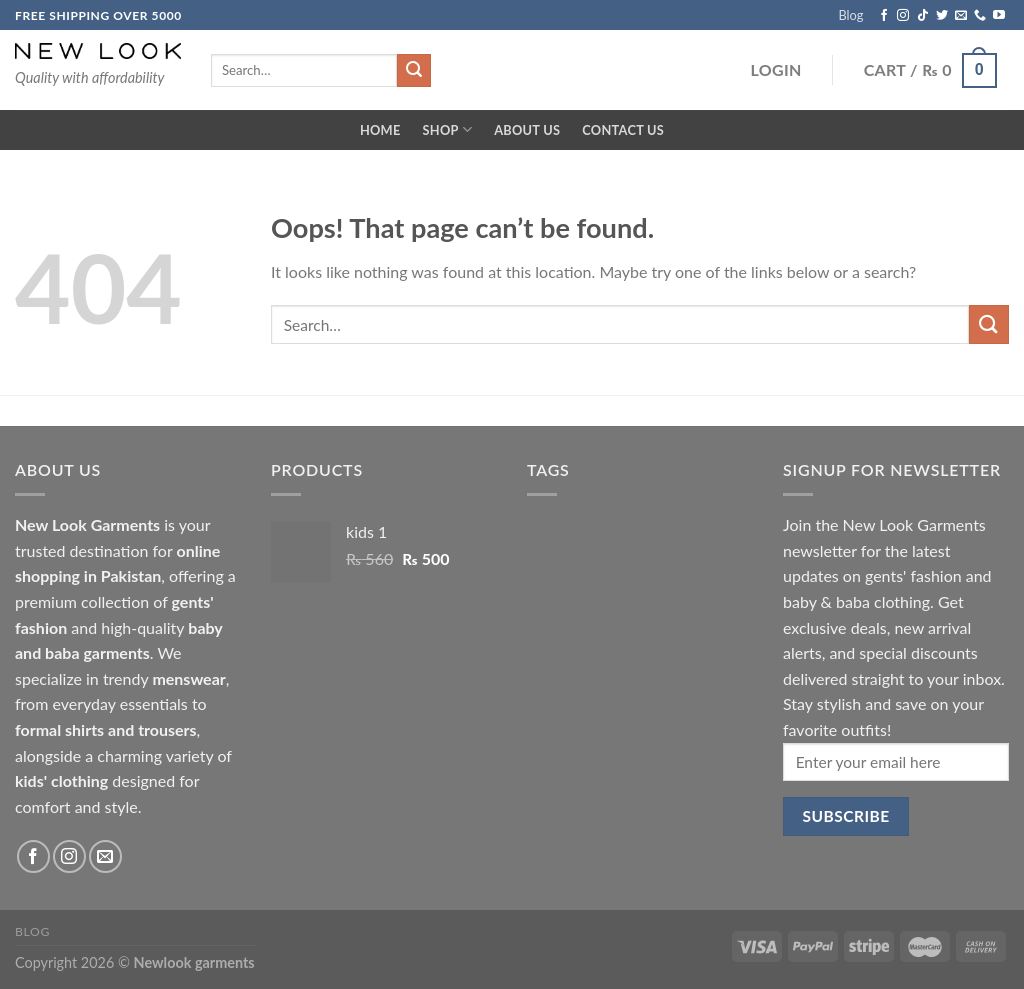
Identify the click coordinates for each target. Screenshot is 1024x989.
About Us (527, 130)
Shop (448, 129)
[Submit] (989, 324)
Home (380, 130)
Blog (850, 15)
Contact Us (623, 130)
